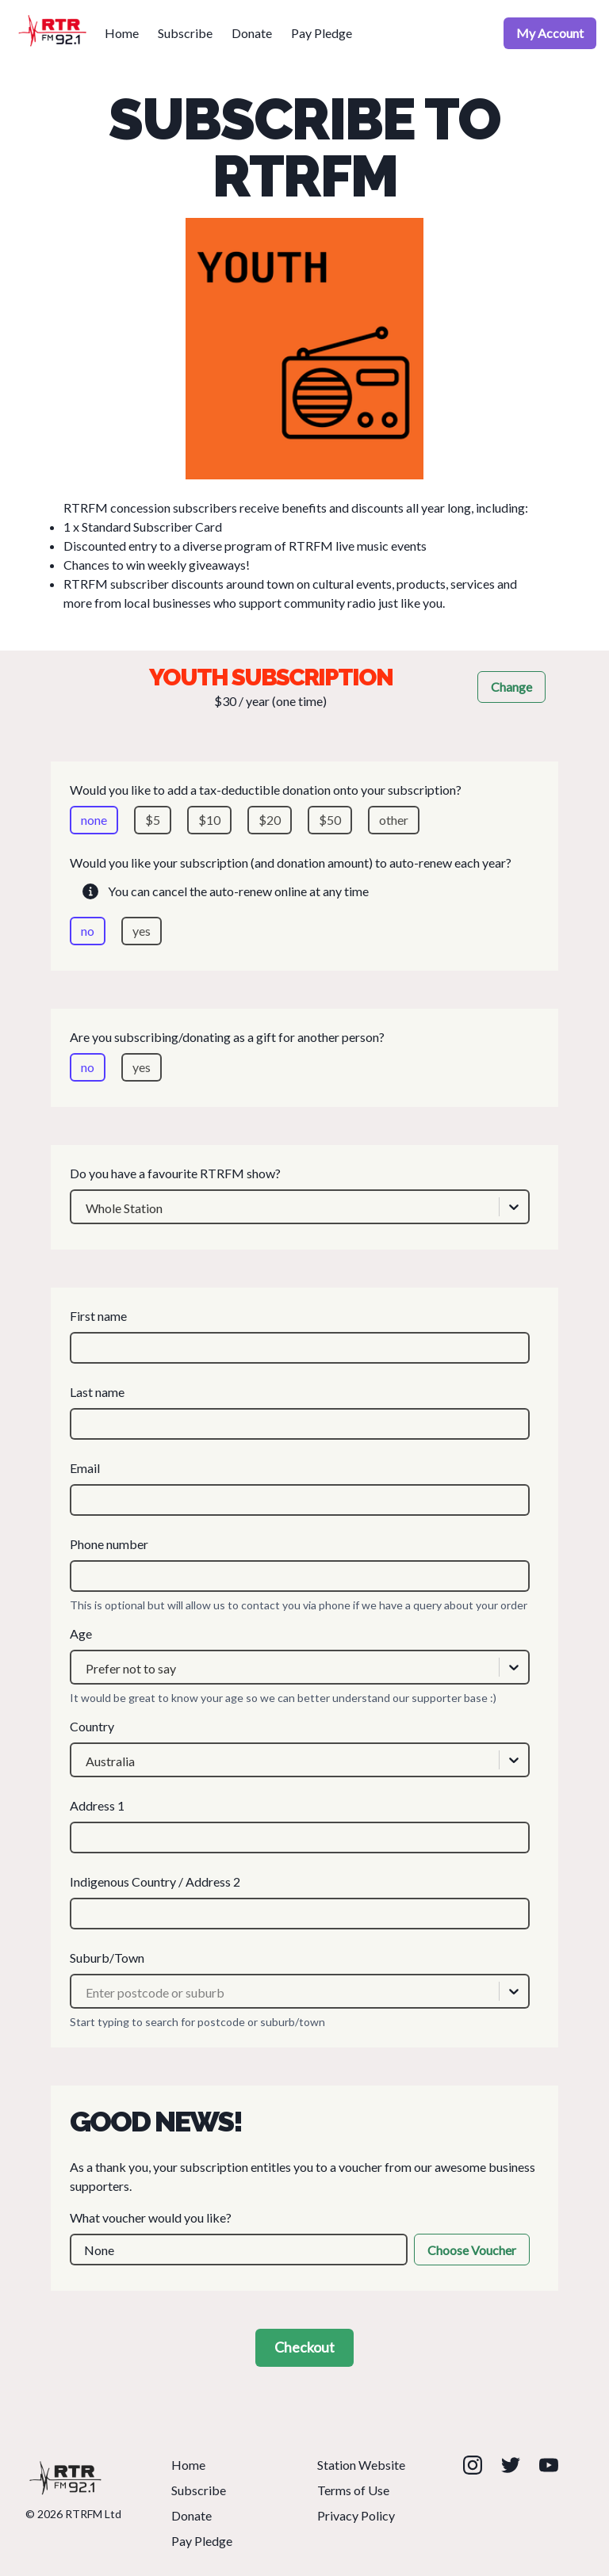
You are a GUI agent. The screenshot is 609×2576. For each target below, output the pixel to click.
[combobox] (85, 1208)
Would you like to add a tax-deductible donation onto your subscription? (300, 808)
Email (300, 1488)
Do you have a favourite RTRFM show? (300, 1195)
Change (511, 686)
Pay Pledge (321, 32)
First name (300, 1336)
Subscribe (185, 32)
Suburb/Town (300, 1979)
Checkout (304, 2347)
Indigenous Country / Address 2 (300, 1901)
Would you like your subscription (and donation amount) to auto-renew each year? (300, 900)
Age (300, 1655)
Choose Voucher (471, 2249)
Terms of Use (353, 2490)
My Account (550, 32)
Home (122, 32)
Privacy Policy (356, 2515)
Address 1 (300, 1825)
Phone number (300, 1564)
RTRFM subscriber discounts (144, 583)
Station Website (361, 2464)
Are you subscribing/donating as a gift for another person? (300, 1055)
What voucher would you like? (300, 2237)
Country (300, 1748)
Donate (252, 32)
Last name (300, 1412)
